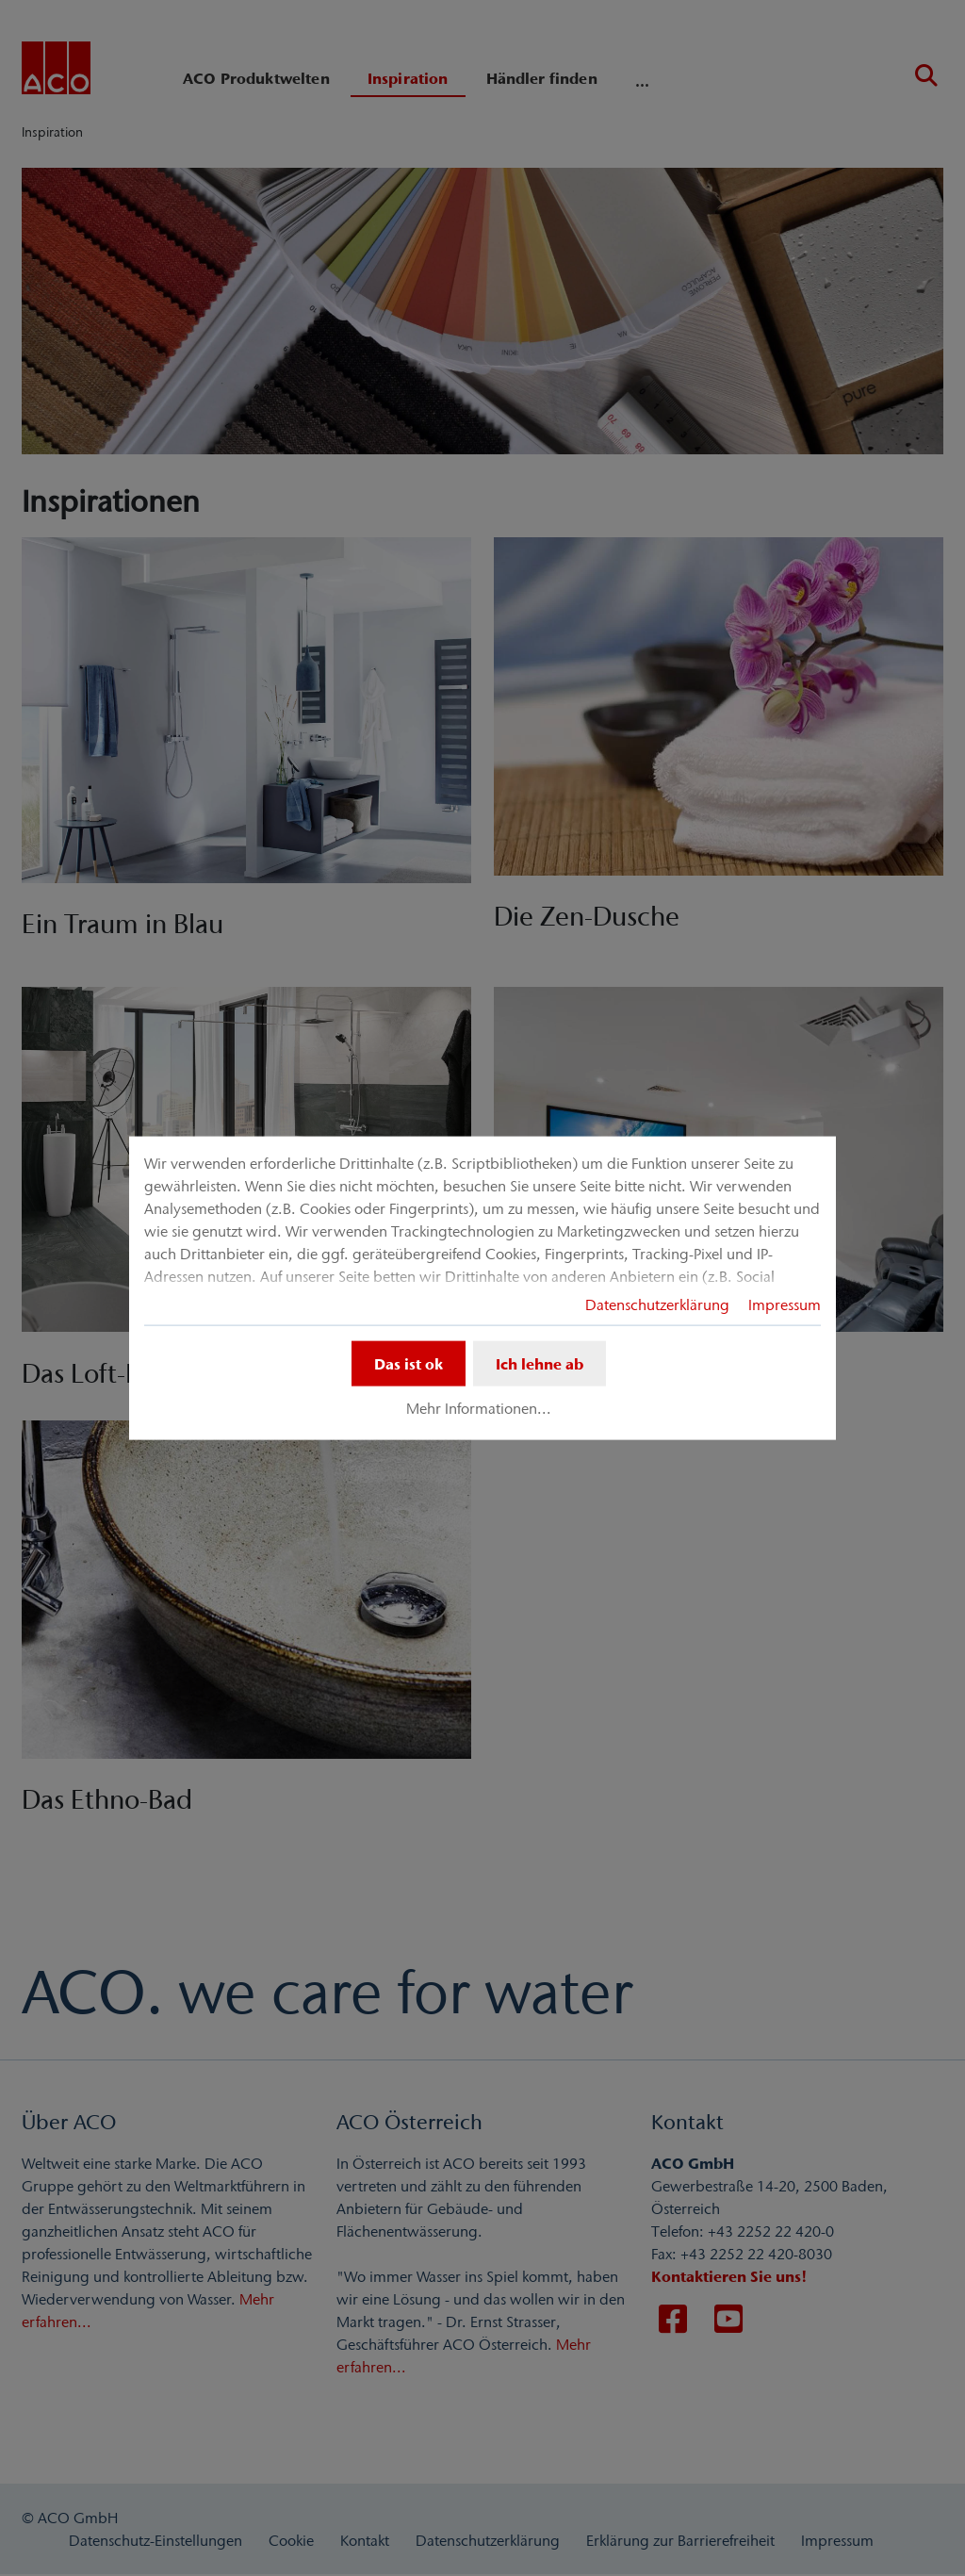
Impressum (784, 1303)
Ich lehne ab (539, 1363)
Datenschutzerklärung (657, 1303)
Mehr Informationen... (478, 1408)
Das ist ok (408, 1363)
